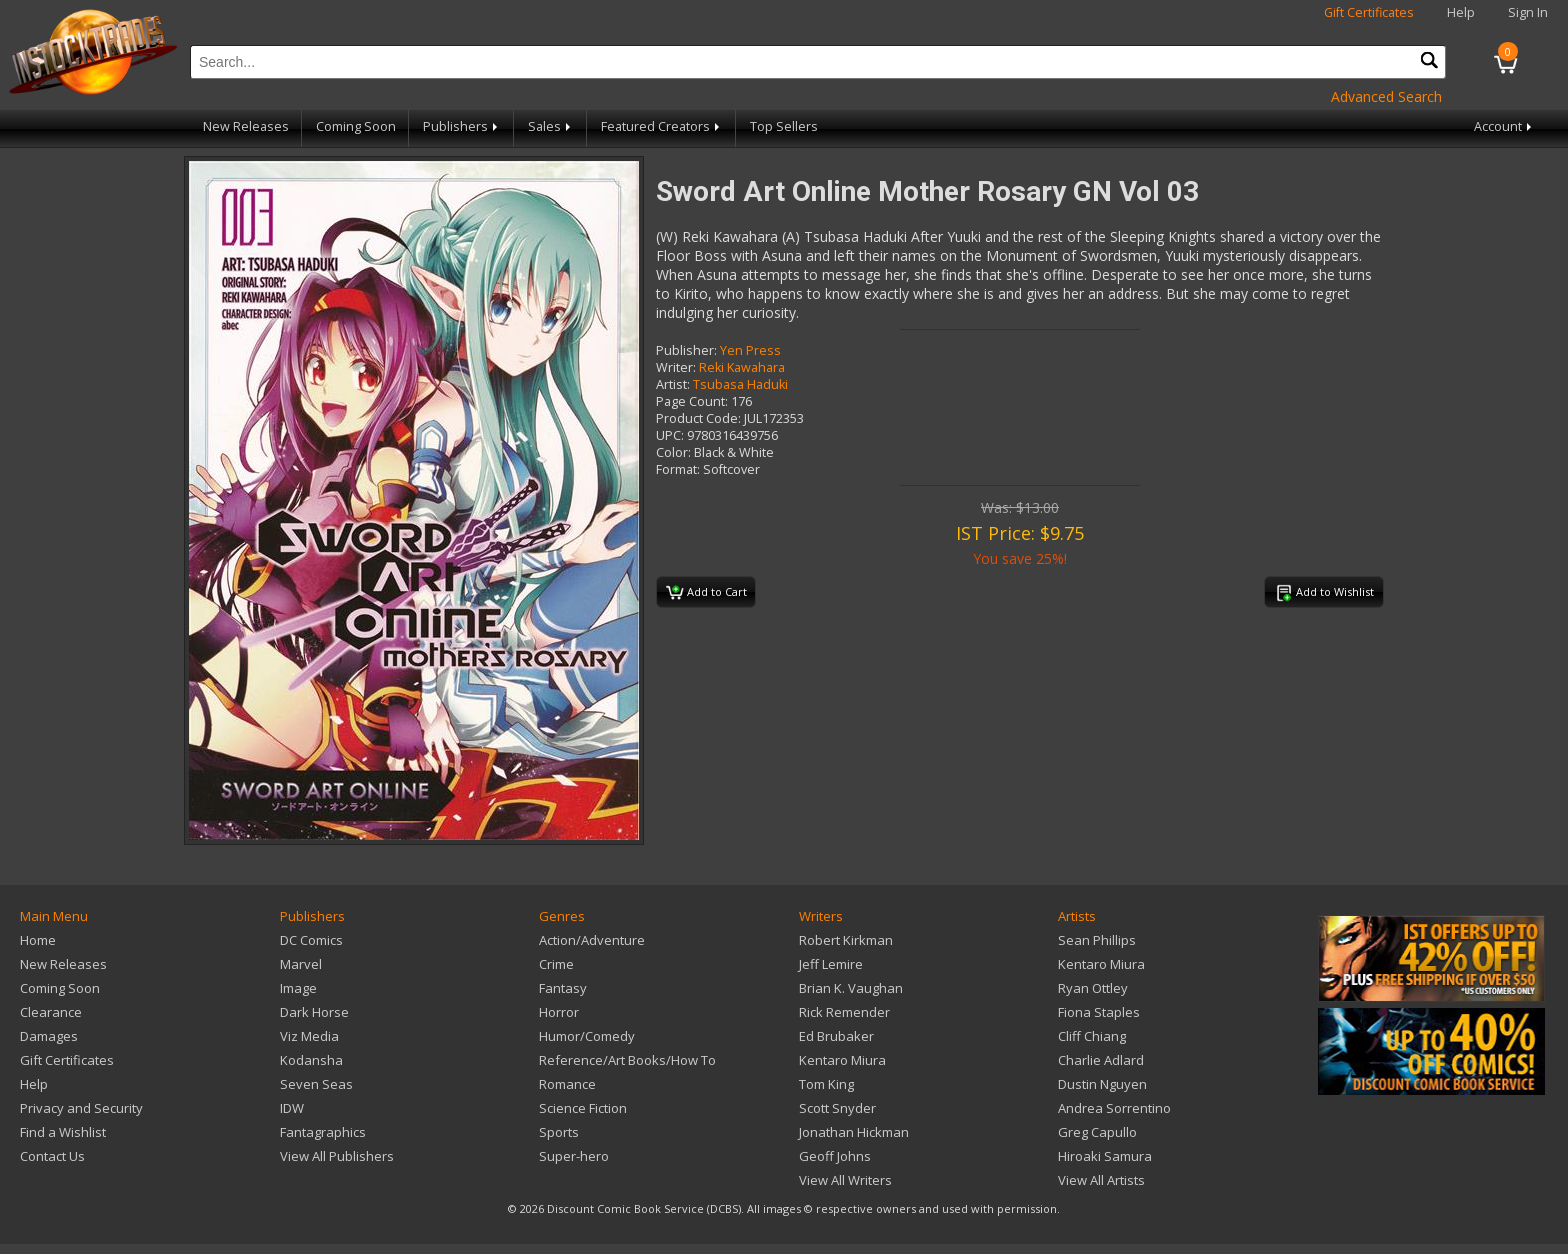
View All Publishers (337, 1156)
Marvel (301, 964)
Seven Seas (316, 1084)
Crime (556, 964)
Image (298, 988)
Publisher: (686, 350)
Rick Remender (844, 1012)
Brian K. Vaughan (851, 988)
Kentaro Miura (842, 1060)
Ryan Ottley (1093, 988)
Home (38, 940)
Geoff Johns (835, 1156)
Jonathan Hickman (854, 1132)
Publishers (462, 126)
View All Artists (1101, 1180)
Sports (559, 1132)
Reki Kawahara (742, 367)
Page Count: (692, 401)
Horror (559, 1012)
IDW (292, 1108)
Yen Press (750, 350)
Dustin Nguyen (1102, 1084)
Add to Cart (706, 593)
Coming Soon (356, 126)
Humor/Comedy (587, 1036)
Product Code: (698, 418)
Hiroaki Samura (1105, 1156)
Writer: (676, 367)
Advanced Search (1386, 96)
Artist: (673, 384)
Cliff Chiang (1092, 1036)
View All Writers (845, 1180)
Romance (567, 1084)
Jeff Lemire (831, 964)
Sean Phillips (1097, 940)
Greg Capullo (1097, 1132)
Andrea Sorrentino (1114, 1108)
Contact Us (52, 1156)
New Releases (246, 126)
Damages (49, 1036)
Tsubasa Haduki (740, 384)
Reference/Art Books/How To (627, 1060)
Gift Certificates (1369, 12)
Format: (678, 469)
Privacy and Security (81, 1108)
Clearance (51, 1012)
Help (1461, 12)
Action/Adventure (592, 940)
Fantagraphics (323, 1132)
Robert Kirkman (846, 940)
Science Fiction (583, 1108)
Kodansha (311, 1060)
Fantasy (563, 988)
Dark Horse (314, 1012)
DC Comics (311, 940)
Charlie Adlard (1101, 1060)
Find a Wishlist (63, 1132)
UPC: (670, 435)
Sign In (1528, 12)
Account (1504, 126)
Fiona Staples (1099, 1012)
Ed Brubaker (836, 1036)
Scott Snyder (837, 1108)
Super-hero (574, 1156)
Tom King (826, 1084)
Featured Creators (662, 126)
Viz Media (309, 1036)
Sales (551, 126)
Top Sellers (784, 126)
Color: (673, 452)
